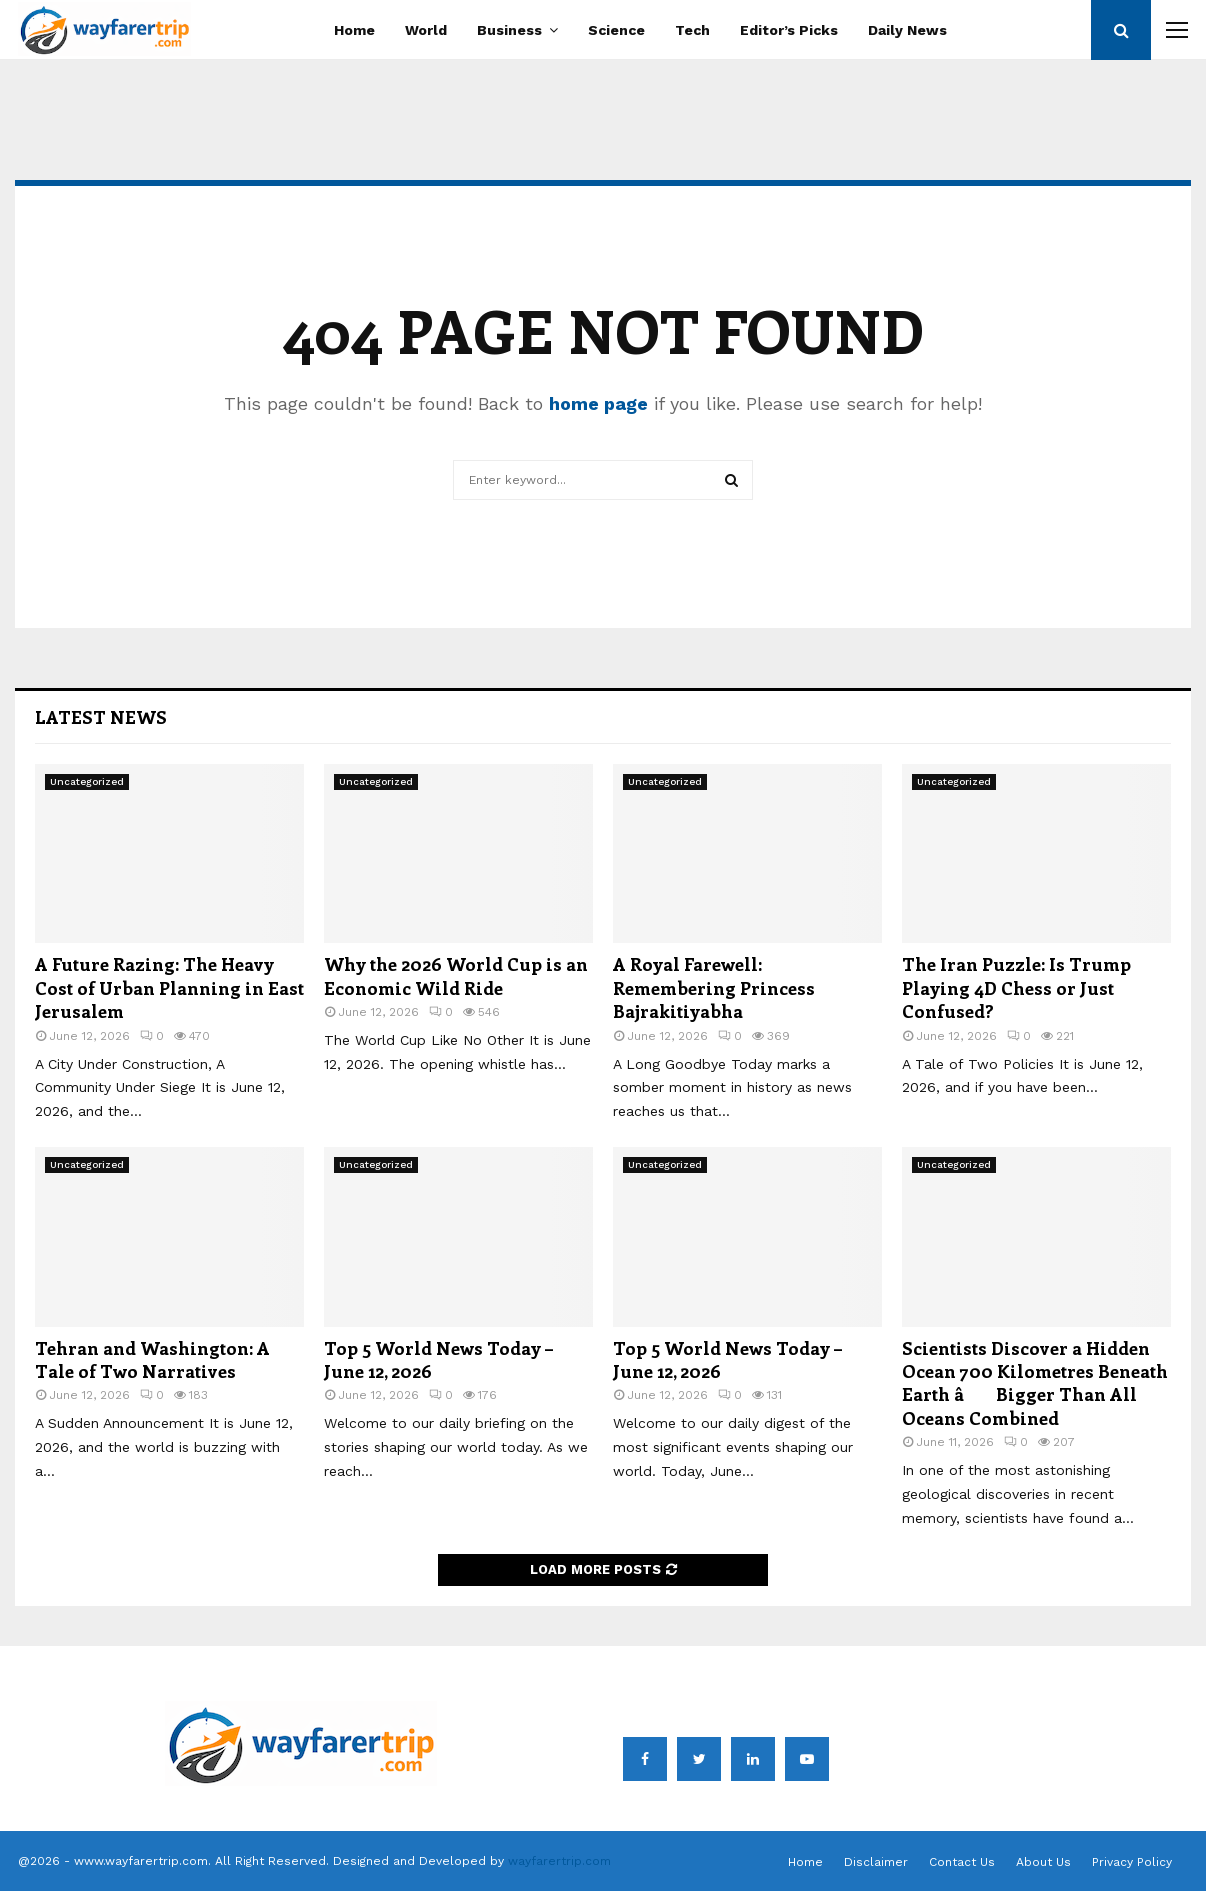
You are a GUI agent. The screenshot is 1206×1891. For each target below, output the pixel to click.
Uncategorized (87, 781)
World (426, 30)
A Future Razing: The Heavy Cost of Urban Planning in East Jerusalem (169, 987)
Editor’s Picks (789, 30)
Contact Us (962, 1862)
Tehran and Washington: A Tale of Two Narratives (152, 1359)
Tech (692, 30)
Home (354, 30)
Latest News (101, 717)
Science (616, 30)
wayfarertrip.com (559, 1861)
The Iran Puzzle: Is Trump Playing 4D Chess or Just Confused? (1016, 987)
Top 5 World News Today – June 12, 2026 (438, 1359)
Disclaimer (876, 1862)
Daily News (907, 30)
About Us (1043, 1862)
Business (509, 30)
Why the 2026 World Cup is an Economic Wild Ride (456, 975)
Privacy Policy (1132, 1862)
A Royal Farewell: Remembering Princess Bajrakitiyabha (714, 987)
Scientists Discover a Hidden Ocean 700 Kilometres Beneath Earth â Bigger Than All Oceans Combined (1035, 1383)
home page (598, 403)
